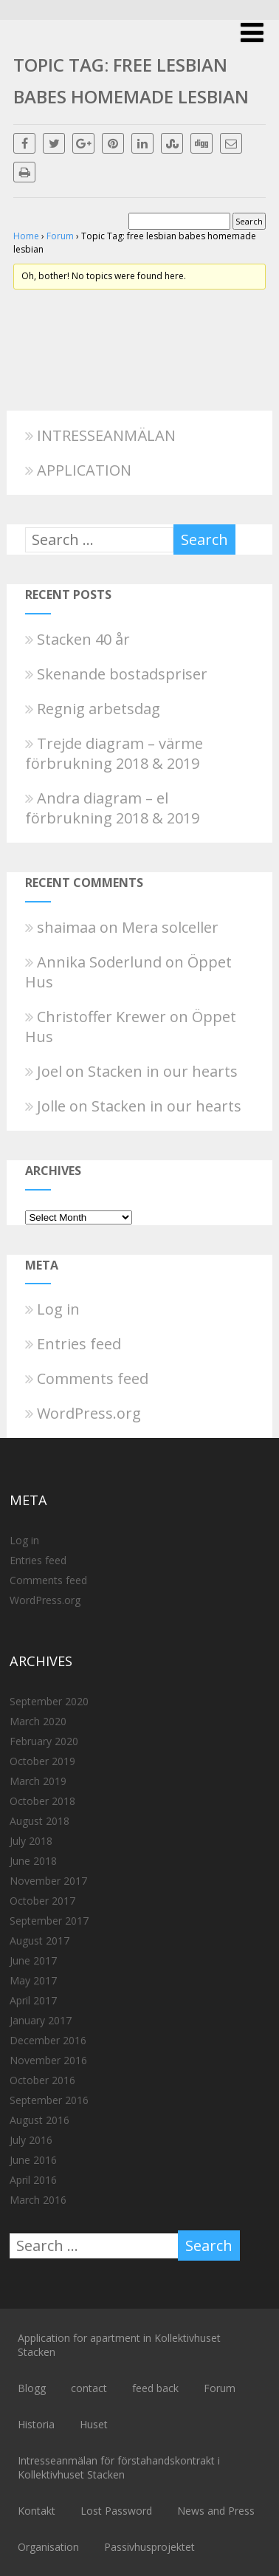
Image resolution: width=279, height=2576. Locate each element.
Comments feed (86, 1378)
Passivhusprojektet (149, 2547)
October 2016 (42, 2080)
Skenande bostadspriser (116, 674)
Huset (94, 2424)
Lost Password (116, 2511)
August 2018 (39, 1821)
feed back (155, 2388)
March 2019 (38, 1781)
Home (26, 236)
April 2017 (33, 2000)
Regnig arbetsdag (92, 709)
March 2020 (38, 1721)
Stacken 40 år (77, 639)
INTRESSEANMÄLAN (100, 435)
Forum (60, 236)
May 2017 (33, 1980)
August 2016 (39, 2120)
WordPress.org (83, 1413)
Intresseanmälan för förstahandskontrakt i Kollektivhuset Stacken (119, 2467)
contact (89, 2388)
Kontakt (36, 2511)
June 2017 (33, 1960)
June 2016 (33, 2160)
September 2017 (49, 1921)
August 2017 (39, 1940)
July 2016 (31, 2140)
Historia (36, 2424)
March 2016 (38, 2200)
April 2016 (33, 2180)
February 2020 (44, 1741)
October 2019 (42, 1761)
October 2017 (42, 1901)
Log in (52, 1309)
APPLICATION (78, 470)
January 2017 (41, 2020)
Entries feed (73, 1344)
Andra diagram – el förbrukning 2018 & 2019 (112, 808)
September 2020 (49, 1701)
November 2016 (48, 2060)
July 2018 (31, 1841)
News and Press (216, 2511)
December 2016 (48, 2040)
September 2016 (49, 2100)
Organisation (48, 2547)
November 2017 (48, 1881)
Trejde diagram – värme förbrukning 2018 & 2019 (114, 753)
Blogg (32, 2388)
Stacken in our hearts (163, 1071)
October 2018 (42, 1801)
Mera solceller (170, 927)
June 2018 (33, 1861)
